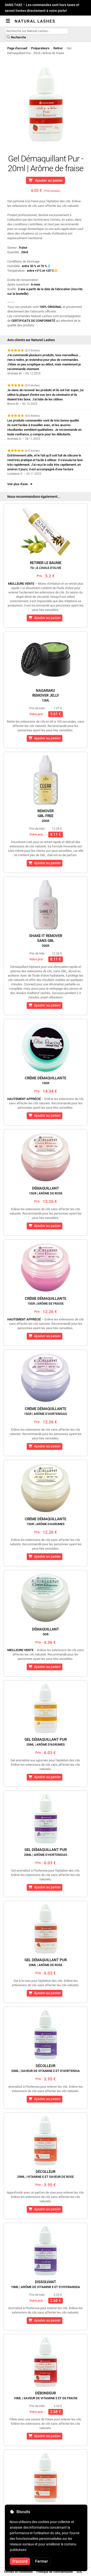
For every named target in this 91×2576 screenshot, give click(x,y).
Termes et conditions (18, 2572)
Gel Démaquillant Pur (46, 1741)
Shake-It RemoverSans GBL (45, 940)
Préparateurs (40, 48)
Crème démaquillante (45, 1080)
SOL (79, 2572)
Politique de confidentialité (54, 2572)
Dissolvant (45, 2284)
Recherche (16, 37)
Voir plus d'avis (20, 484)
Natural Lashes (35, 21)
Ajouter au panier (45, 180)
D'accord (19, 2561)
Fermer (41, 2561)
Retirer (58, 48)
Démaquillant (45, 1190)
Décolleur (45, 2068)
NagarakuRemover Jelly (45, 695)
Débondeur (45, 2395)
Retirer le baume (45, 565)
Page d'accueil (17, 48)
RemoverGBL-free (45, 816)
